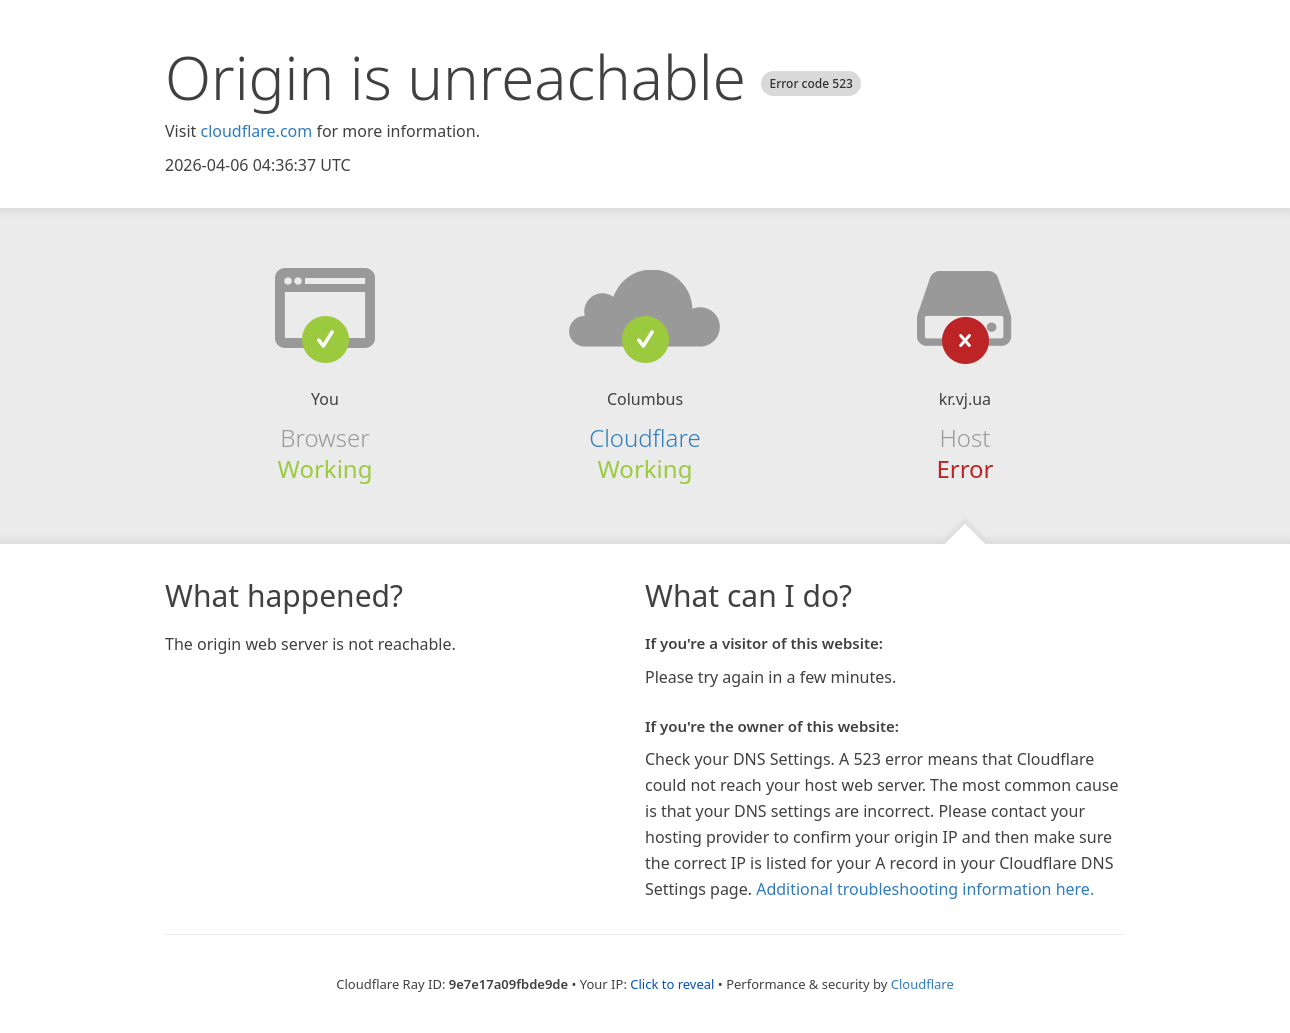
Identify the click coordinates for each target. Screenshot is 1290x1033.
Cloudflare (644, 437)
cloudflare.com (256, 131)
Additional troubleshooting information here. (925, 889)
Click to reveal (672, 984)
